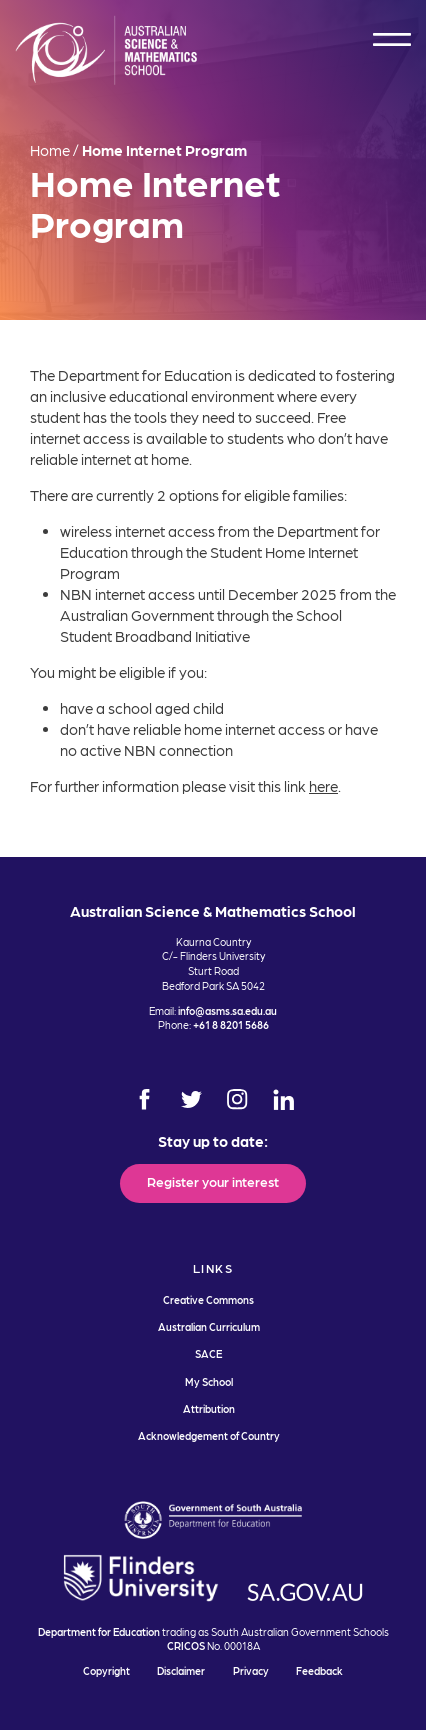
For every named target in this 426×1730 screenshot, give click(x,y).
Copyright (106, 1670)
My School (209, 1381)
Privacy (251, 1670)
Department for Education (99, 1631)
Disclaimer (181, 1670)
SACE (208, 1353)
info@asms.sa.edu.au (227, 1010)
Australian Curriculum (209, 1326)
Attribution (209, 1408)
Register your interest (213, 1181)
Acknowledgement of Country (209, 1435)
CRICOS (186, 1645)
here (323, 786)
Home (50, 150)
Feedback (319, 1670)
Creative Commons (208, 1299)
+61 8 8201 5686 (231, 1024)
